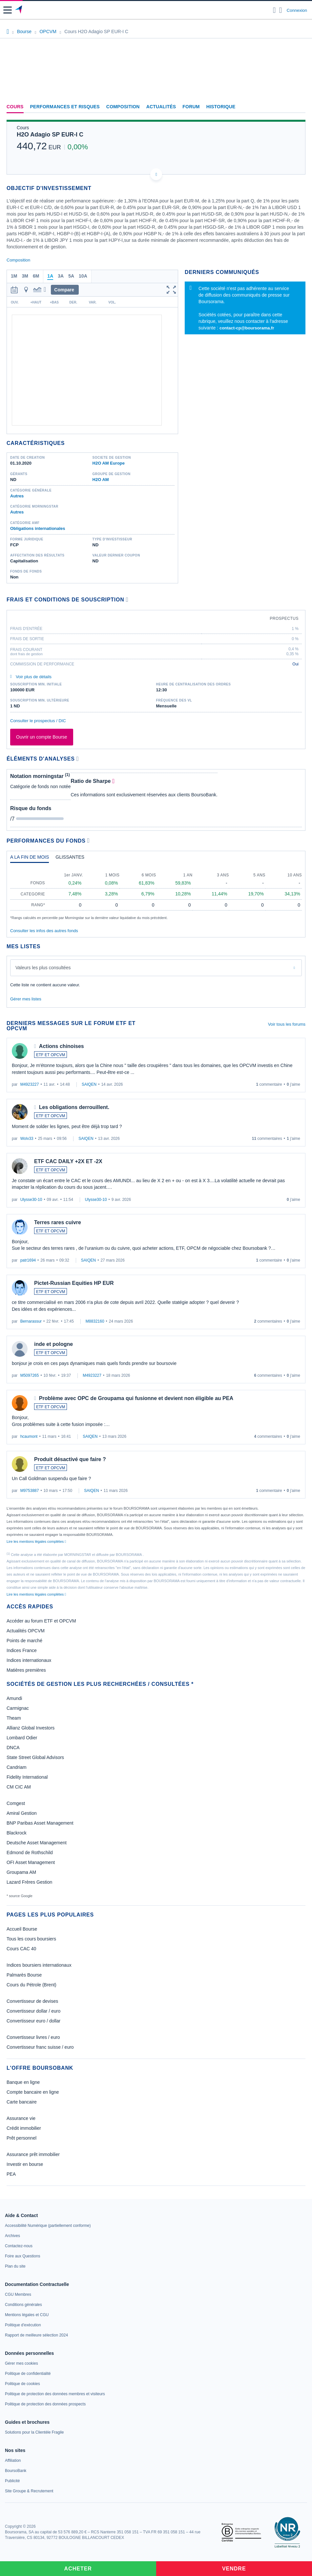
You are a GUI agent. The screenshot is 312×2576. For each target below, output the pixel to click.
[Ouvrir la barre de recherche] (274, 10)
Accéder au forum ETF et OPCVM (41, 1620)
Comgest (16, 1803)
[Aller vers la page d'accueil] (19, 10)
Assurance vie (21, 2118)
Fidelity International (27, 1777)
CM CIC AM (19, 1787)
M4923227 (29, 1084)
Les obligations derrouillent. (74, 1107)
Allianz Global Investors (30, 1727)
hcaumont (29, 1436)
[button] (7, 10)
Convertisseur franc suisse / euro (40, 2047)
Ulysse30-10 (31, 1199)
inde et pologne (53, 1344)
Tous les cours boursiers (31, 1938)
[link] (48, 2225)
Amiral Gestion (22, 1813)
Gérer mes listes (25, 998)
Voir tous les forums (286, 1024)
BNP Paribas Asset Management (40, 1823)
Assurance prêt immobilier (33, 2154)
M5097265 (29, 1375)
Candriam (17, 1767)
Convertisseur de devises (32, 2001)
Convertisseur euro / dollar (33, 2020)
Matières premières (26, 1670)
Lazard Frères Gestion (29, 1882)
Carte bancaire (22, 2102)
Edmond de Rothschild (30, 1852)
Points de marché (24, 1640)
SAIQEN (89, 1084)
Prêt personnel (21, 2138)
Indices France (22, 1650)
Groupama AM (21, 1872)
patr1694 (28, 1260)
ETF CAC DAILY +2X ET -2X (68, 1161)
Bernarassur (31, 1321)
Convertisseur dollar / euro (33, 2011)
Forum (190, 106)
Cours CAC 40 (21, 1948)
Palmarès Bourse (24, 1975)
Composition (123, 106)
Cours (15, 106)
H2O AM (101, 479)
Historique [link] (221, 106)
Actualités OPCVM (26, 1630)
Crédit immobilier (24, 2128)
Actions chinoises (61, 1046)
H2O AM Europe (109, 463)
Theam (14, 1718)
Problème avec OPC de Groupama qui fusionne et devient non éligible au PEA (136, 1398)
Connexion (297, 10)
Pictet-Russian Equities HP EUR (74, 1283)
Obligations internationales (37, 528)
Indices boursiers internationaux (39, 1965)
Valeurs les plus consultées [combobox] (43, 967)
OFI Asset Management (31, 1862)
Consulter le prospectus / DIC (38, 720)
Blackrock (17, 1832)
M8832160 (95, 1321)
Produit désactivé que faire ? (70, 1459)
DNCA (13, 1747)
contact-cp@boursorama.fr (246, 327)
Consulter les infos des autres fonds (44, 930)
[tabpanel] (156, 894)
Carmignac (18, 1708)
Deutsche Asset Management (37, 1842)
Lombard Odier (22, 1737)
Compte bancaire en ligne (33, 2092)
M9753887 (29, 1490)
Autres (17, 495)
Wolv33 (26, 1138)
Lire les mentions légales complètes (36, 1541)
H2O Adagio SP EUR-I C (50, 134)
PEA (11, 2174)
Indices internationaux (29, 1660)
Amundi (14, 1698)
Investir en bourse (25, 2164)
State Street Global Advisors (35, 1757)
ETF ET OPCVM (50, 1055)
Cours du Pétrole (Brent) (31, 1984)
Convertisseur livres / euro (33, 2037)
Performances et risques (65, 106)
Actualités (161, 106)
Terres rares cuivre (57, 1222)
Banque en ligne (23, 2082)
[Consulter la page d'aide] (280, 10)
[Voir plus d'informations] (127, 600)
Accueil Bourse (22, 1929)
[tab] (29, 858)
